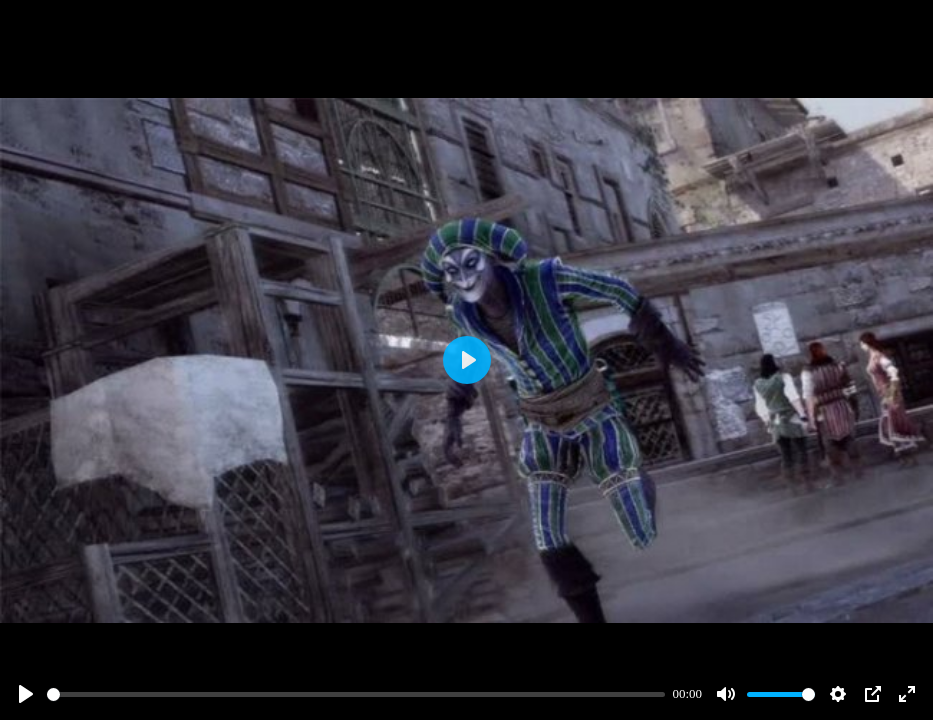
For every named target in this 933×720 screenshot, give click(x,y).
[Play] (26, 694)
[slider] (356, 694)
